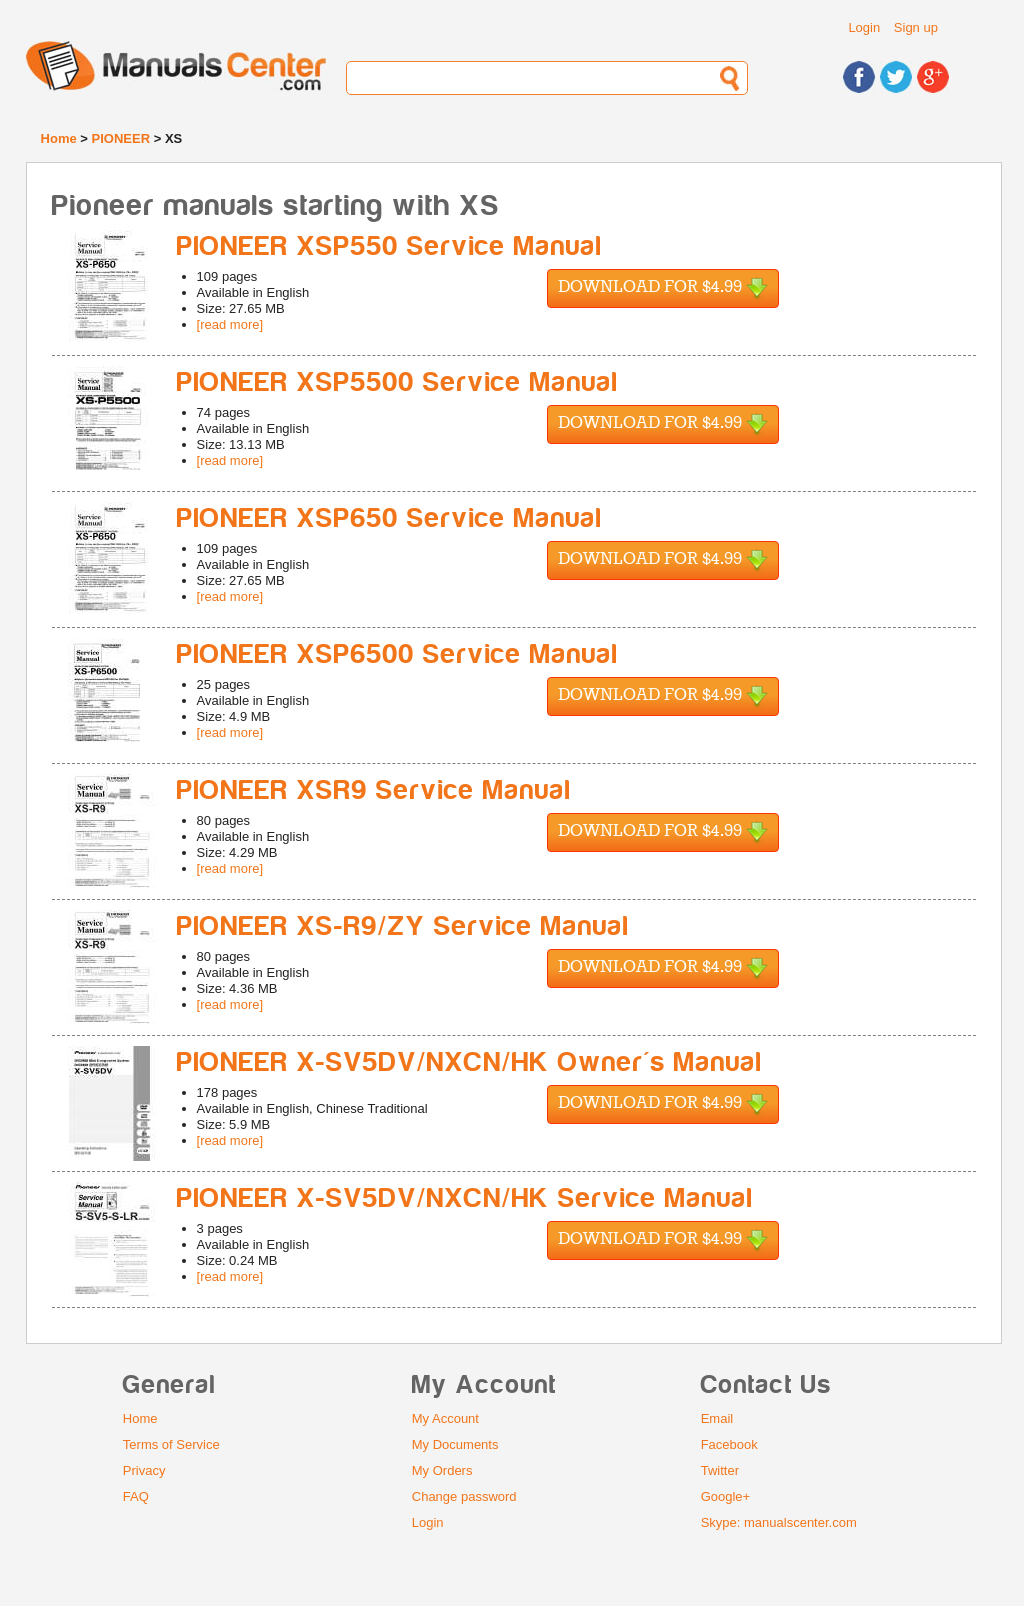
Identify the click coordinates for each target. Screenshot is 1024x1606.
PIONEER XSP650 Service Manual (390, 518)
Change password (464, 1496)
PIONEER (121, 138)
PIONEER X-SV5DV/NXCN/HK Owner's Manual (470, 1062)
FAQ (136, 1496)
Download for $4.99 (663, 288)
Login (864, 27)
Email (717, 1418)
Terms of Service (171, 1444)
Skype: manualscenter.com (779, 1522)
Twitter (720, 1470)
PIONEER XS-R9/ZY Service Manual (403, 926)
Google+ (726, 1496)
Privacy (144, 1470)
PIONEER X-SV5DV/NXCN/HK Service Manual (465, 1198)
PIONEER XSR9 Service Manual (374, 790)
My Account (445, 1418)
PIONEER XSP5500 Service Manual (398, 382)
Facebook (729, 1444)
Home (59, 138)
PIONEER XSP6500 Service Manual (398, 654)
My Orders (442, 1470)
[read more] (230, 324)
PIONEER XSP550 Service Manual (390, 246)
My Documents (455, 1444)
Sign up (916, 27)
